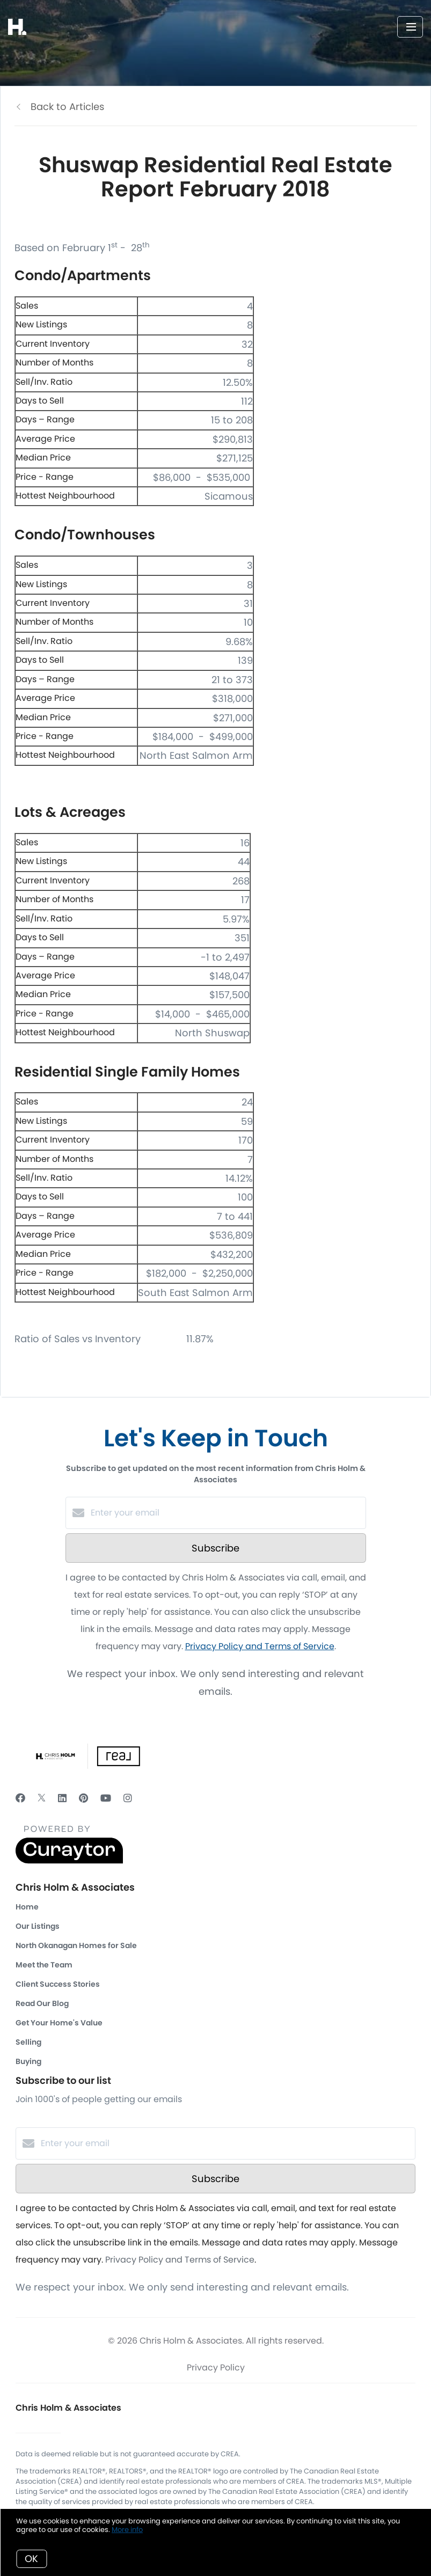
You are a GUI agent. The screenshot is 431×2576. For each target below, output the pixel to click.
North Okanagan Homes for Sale (76, 1945)
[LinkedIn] (62, 1798)
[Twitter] (42, 1798)
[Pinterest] (83, 1798)
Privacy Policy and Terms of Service (259, 1646)
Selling (28, 2042)
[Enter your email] (226, 1512)
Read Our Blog (42, 2003)
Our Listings (38, 1926)
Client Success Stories (58, 1984)
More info (127, 2529)
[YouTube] (105, 1798)
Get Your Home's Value (59, 2022)
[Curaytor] (69, 1861)
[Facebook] (20, 1798)
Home (27, 1906)
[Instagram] (127, 1798)
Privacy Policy (216, 2367)
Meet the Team (44, 1964)
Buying (28, 2061)
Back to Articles (67, 106)
